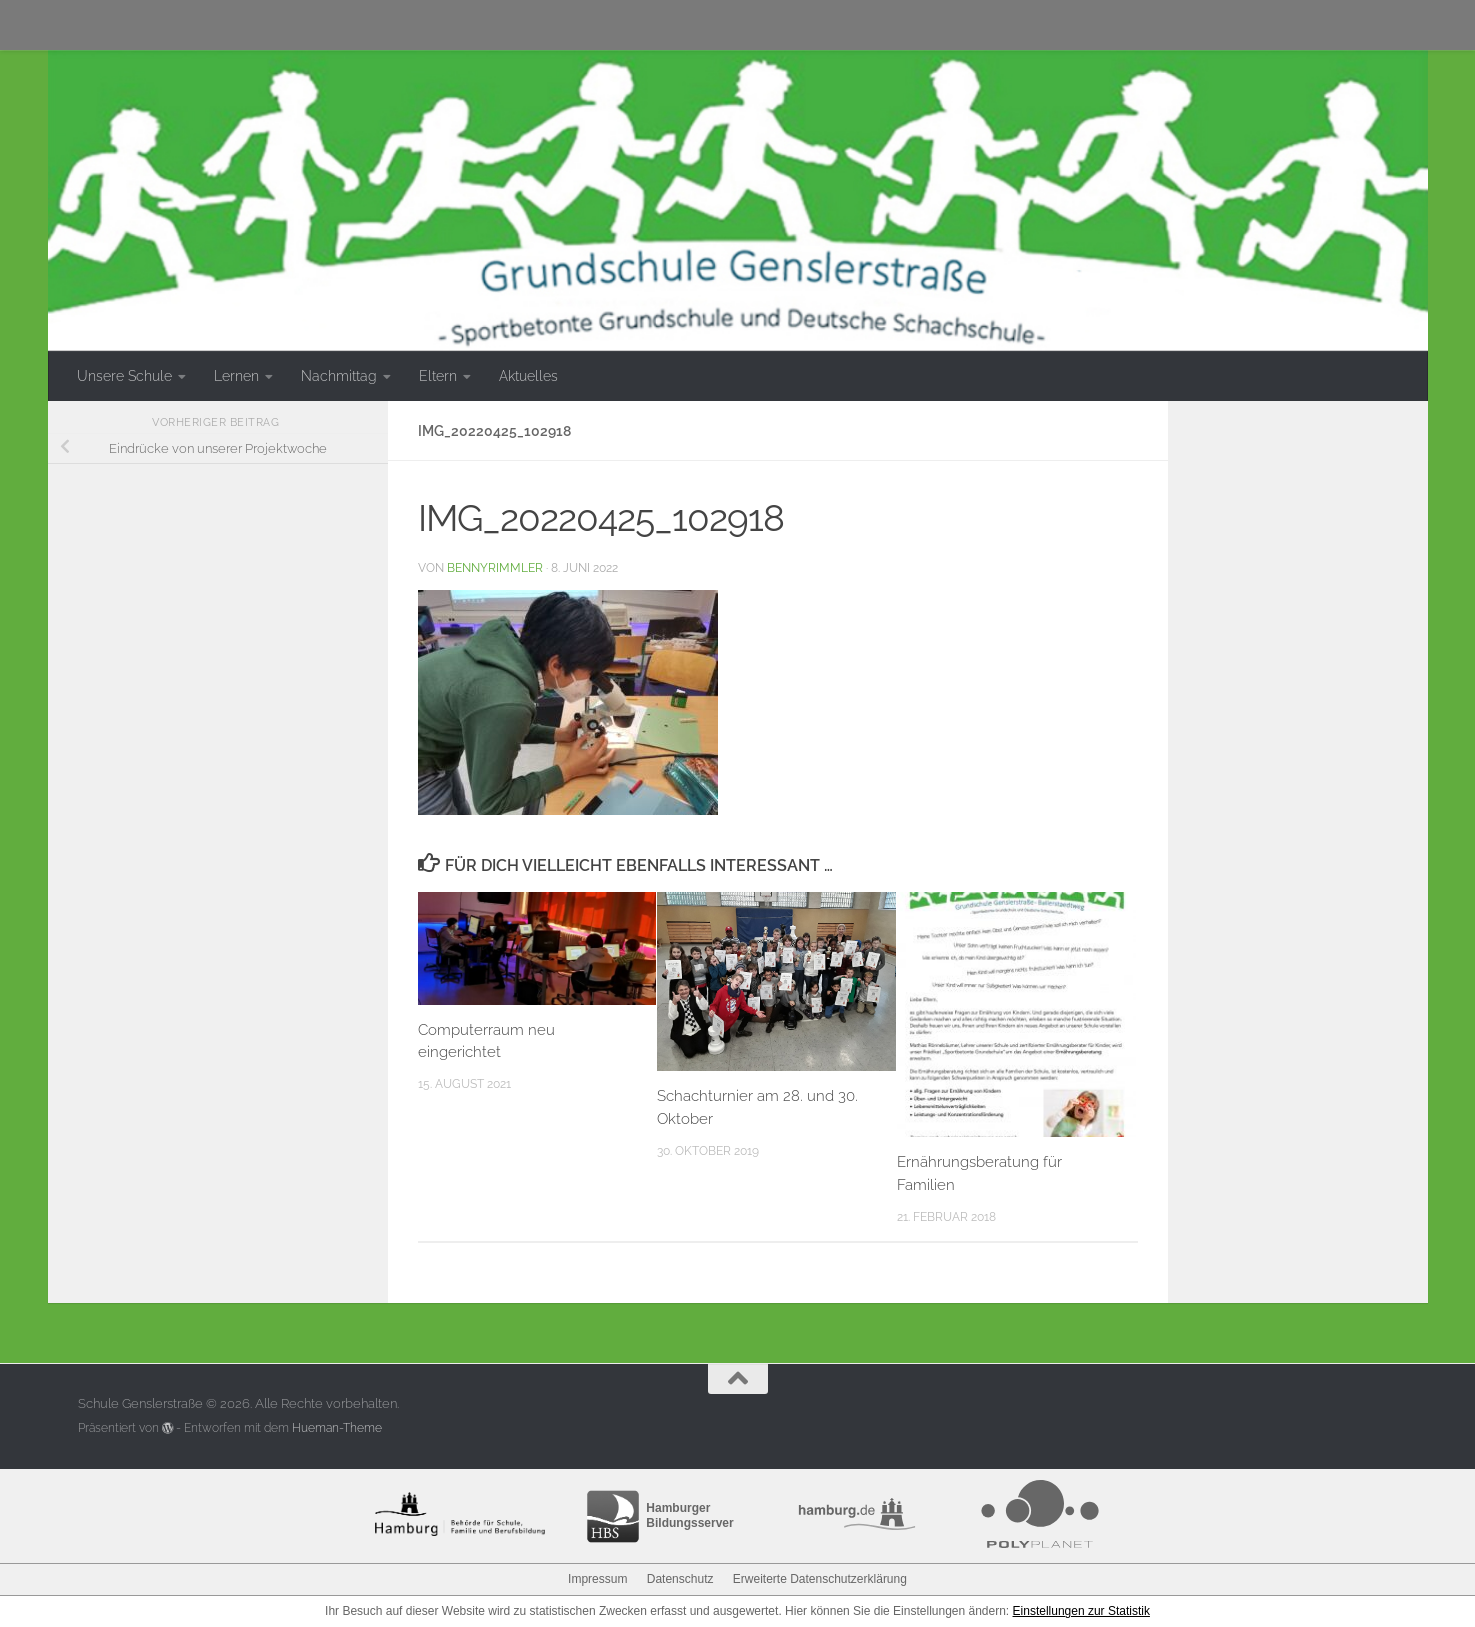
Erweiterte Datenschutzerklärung (820, 1579)
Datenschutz (680, 1579)
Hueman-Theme (337, 1428)
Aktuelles (528, 376)
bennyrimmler (495, 567)
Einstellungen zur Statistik (1081, 1611)
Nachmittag (339, 376)
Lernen (236, 376)
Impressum (597, 1579)
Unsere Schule (124, 376)
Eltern (438, 376)
